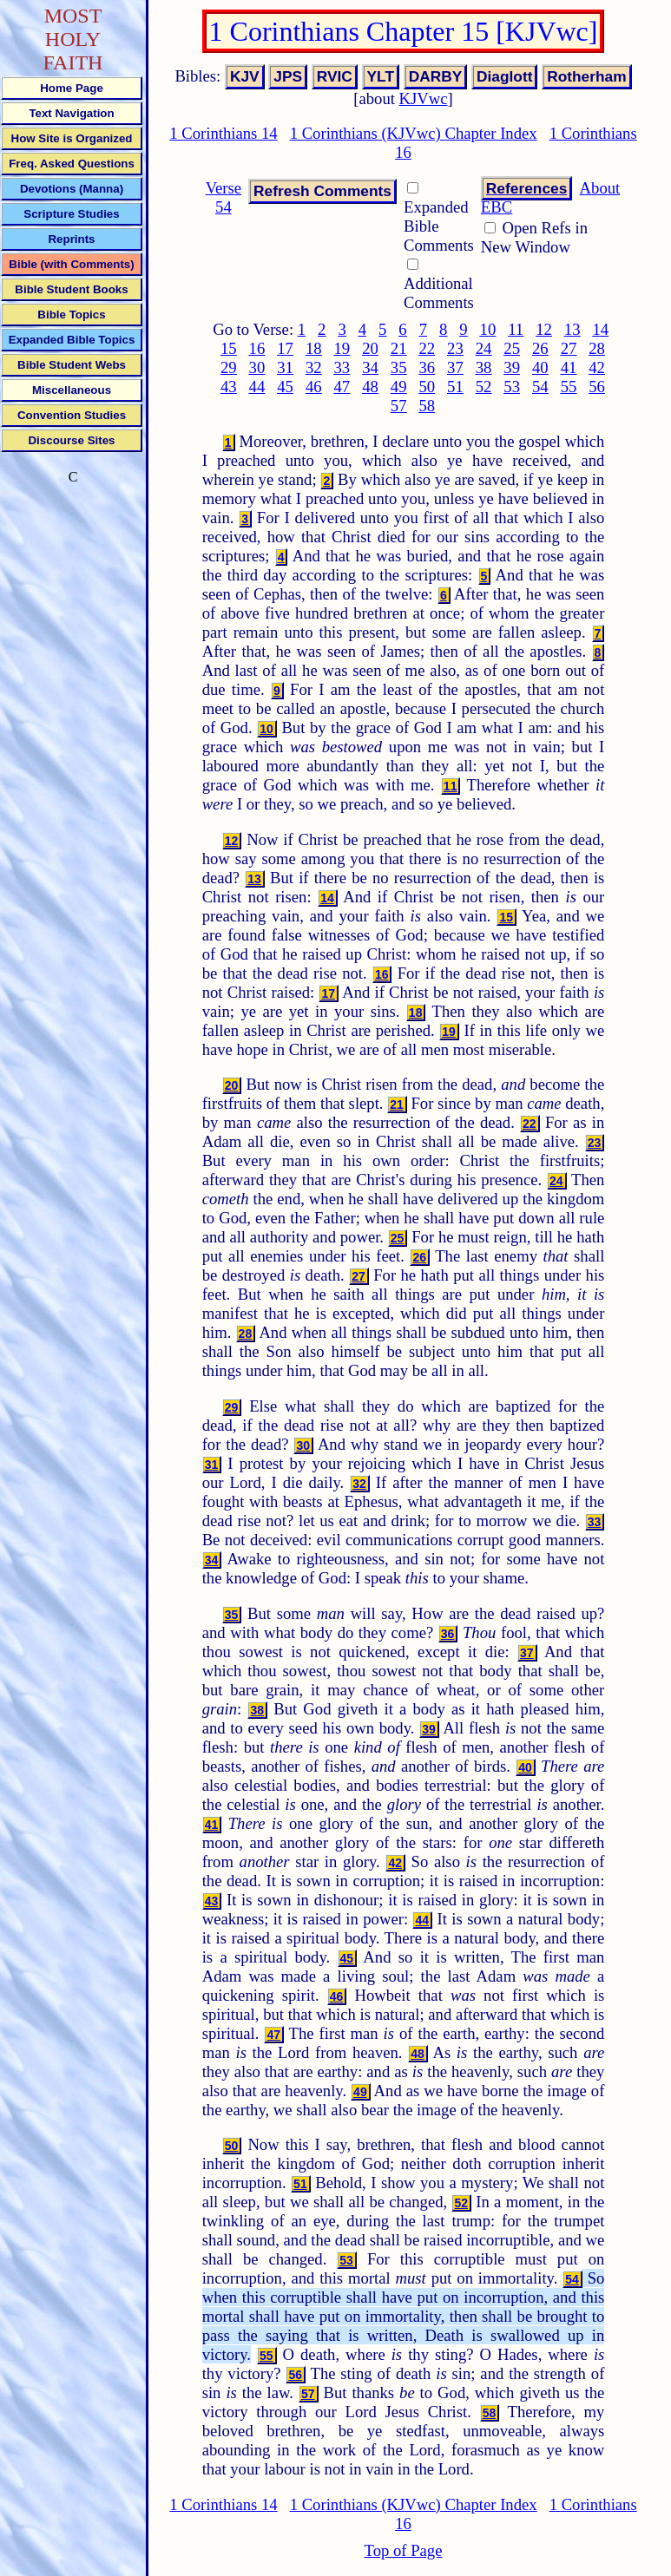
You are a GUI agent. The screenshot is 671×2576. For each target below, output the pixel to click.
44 (257, 386)
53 (511, 386)
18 (314, 348)
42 (597, 367)
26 (540, 348)
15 (228, 348)
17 (285, 348)
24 (484, 348)
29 (228, 367)
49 (399, 386)
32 (314, 367)
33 (342, 367)
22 (426, 348)
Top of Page (404, 2550)
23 (455, 348)
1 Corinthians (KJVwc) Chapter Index (413, 133)
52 (484, 386)
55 (569, 386)
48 (370, 386)
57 (399, 406)
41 (569, 367)
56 (597, 386)
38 (484, 367)
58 (426, 406)
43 (228, 386)
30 (257, 367)
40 (540, 367)
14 (600, 329)
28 (597, 348)
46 (314, 386)
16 (257, 348)
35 (399, 367)
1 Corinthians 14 (223, 133)
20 (370, 348)
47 (342, 386)
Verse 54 (223, 197)
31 (285, 367)
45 (285, 386)
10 (488, 329)
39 (511, 367)
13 (572, 329)
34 (370, 367)
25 (511, 348)
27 (569, 348)
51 (455, 386)
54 (540, 386)
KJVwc (423, 98)
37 (455, 367)
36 (426, 367)
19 (342, 348)
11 (515, 329)
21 (399, 348)
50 (426, 386)
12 (544, 329)
